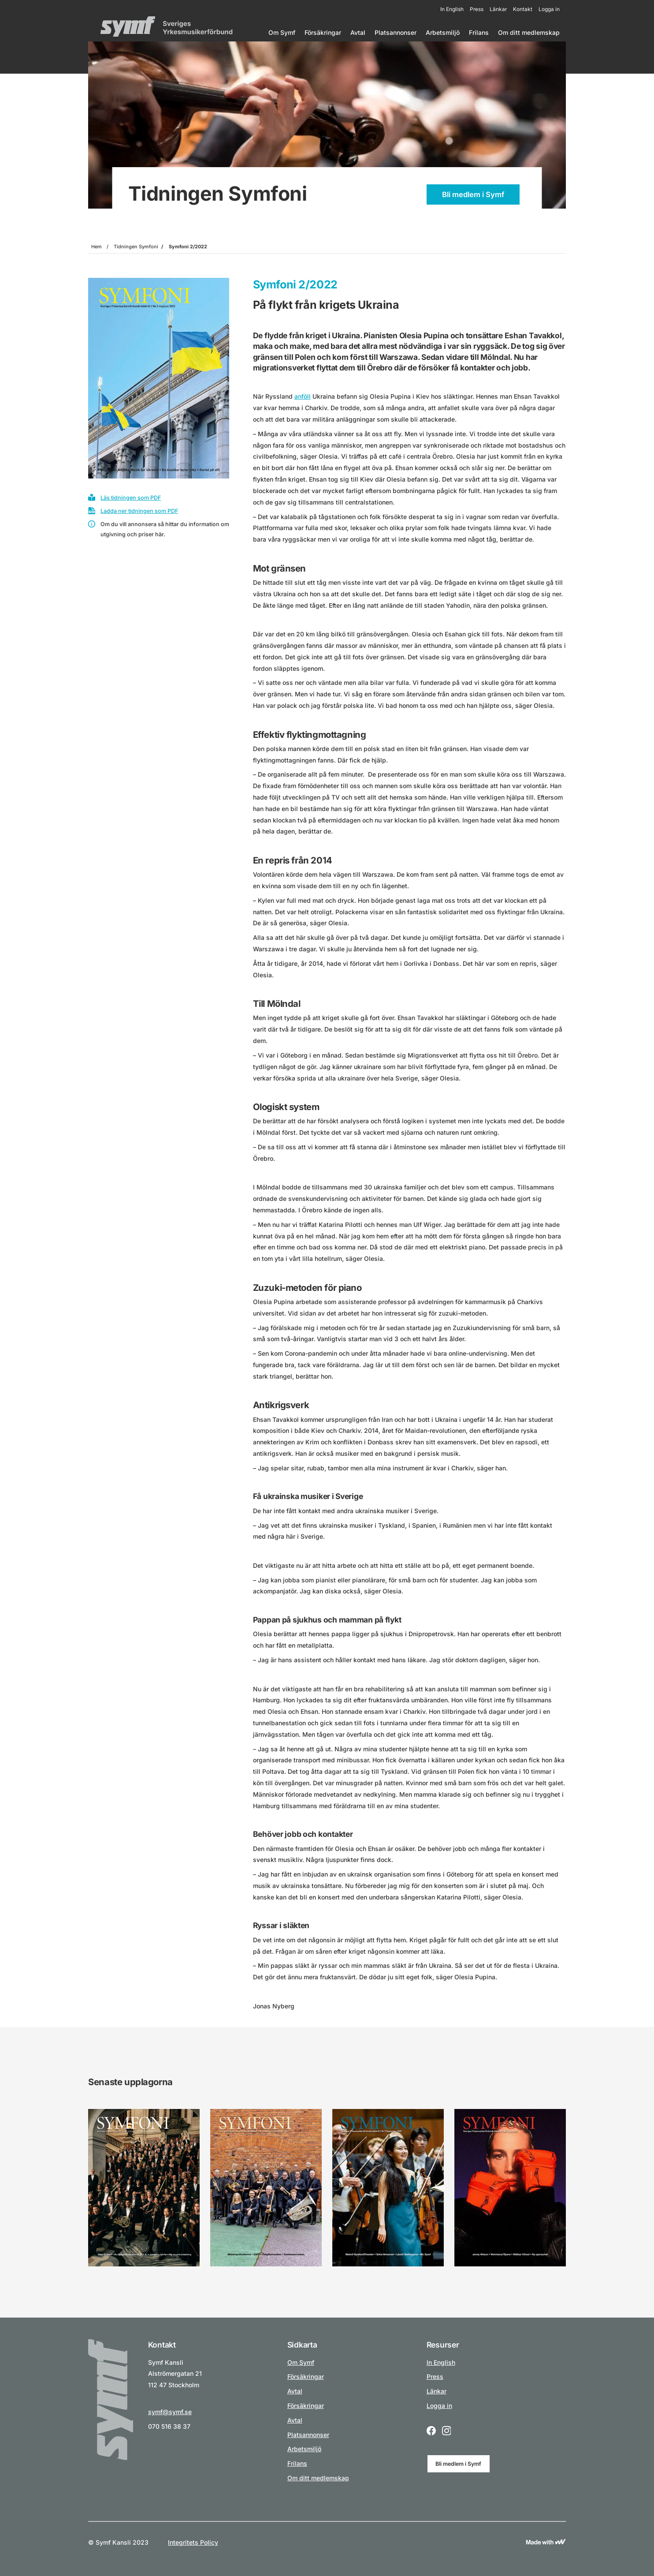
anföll (302, 396)
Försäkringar (323, 32)
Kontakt (522, 9)
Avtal (357, 32)
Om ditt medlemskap (529, 32)
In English (452, 9)
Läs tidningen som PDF (130, 497)
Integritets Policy (193, 2542)
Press (476, 9)
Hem (96, 246)
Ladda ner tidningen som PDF (139, 511)
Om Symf (281, 32)
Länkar (498, 9)
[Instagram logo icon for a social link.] (446, 2431)
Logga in (549, 9)
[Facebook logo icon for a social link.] (431, 2431)
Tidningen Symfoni (136, 246)
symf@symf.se (170, 2411)
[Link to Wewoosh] (546, 2542)
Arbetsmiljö (443, 32)
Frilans (479, 32)
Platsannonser (395, 32)
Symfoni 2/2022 (188, 246)
